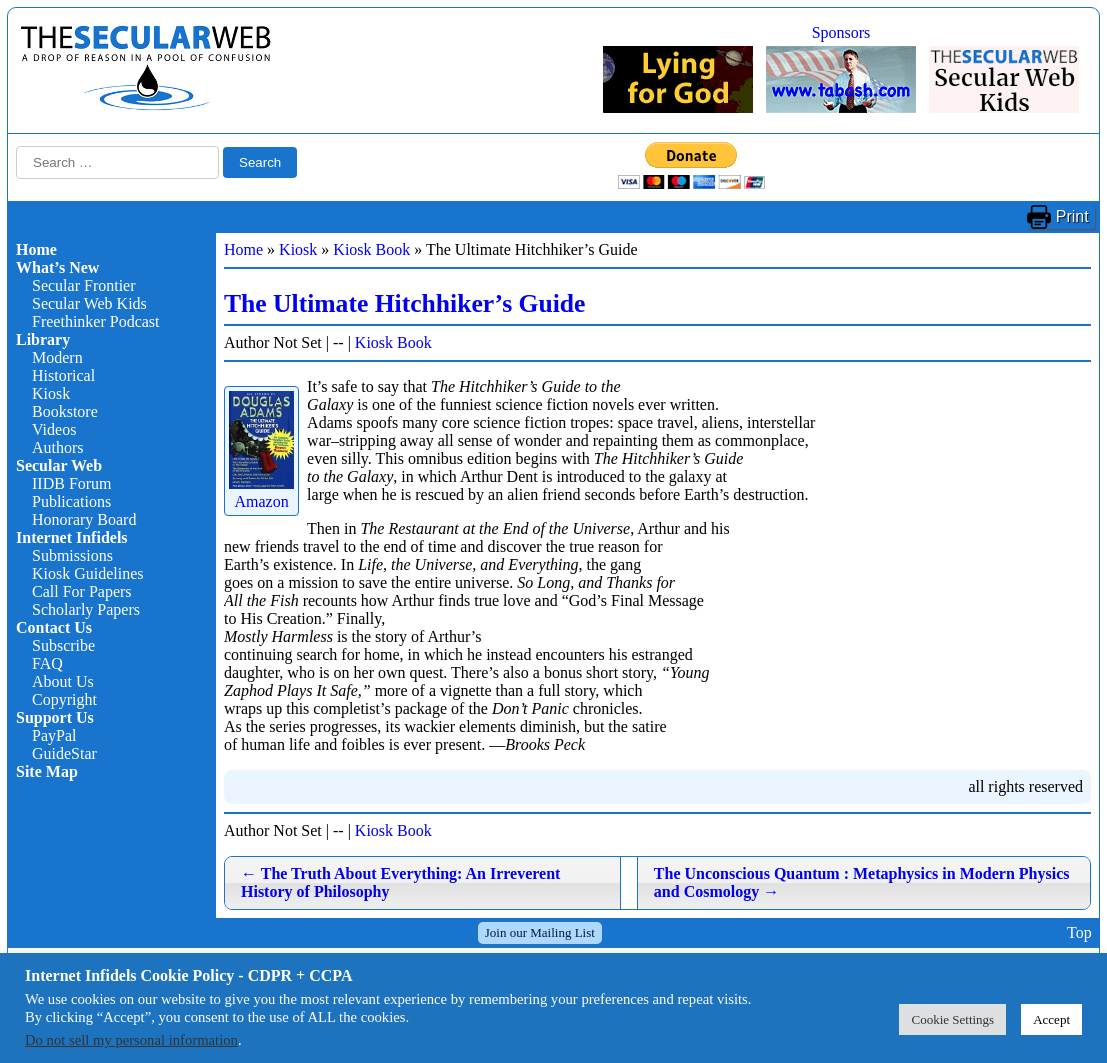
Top (1079, 932)
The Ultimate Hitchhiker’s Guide (404, 303)
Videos (54, 429)
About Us (63, 681)
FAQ (47, 663)
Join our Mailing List (540, 932)
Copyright (64, 699)
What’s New (57, 267)
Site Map (47, 771)
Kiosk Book (371, 249)
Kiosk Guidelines (88, 573)
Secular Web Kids (89, 303)
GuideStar (64, 753)
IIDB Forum (72, 483)
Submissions (72, 555)
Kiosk (51, 393)
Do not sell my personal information (131, 1040)
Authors (58, 447)
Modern (57, 357)
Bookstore (65, 411)
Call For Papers (82, 591)
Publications (71, 501)
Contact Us (54, 627)
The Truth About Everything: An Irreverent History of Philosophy (400, 882)
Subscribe (63, 645)
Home (36, 249)
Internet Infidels (72, 537)
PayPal (54, 735)
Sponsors (841, 32)
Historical (63, 375)
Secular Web (59, 465)
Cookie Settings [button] (952, 1019)
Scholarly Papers (86, 609)
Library (43, 339)
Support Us (55, 717)
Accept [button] (1051, 1019)
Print (1072, 216)
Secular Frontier (84, 285)
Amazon (261, 492)
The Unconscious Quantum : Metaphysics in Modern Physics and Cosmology (862, 882)
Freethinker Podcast (96, 321)
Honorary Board (84, 519)
